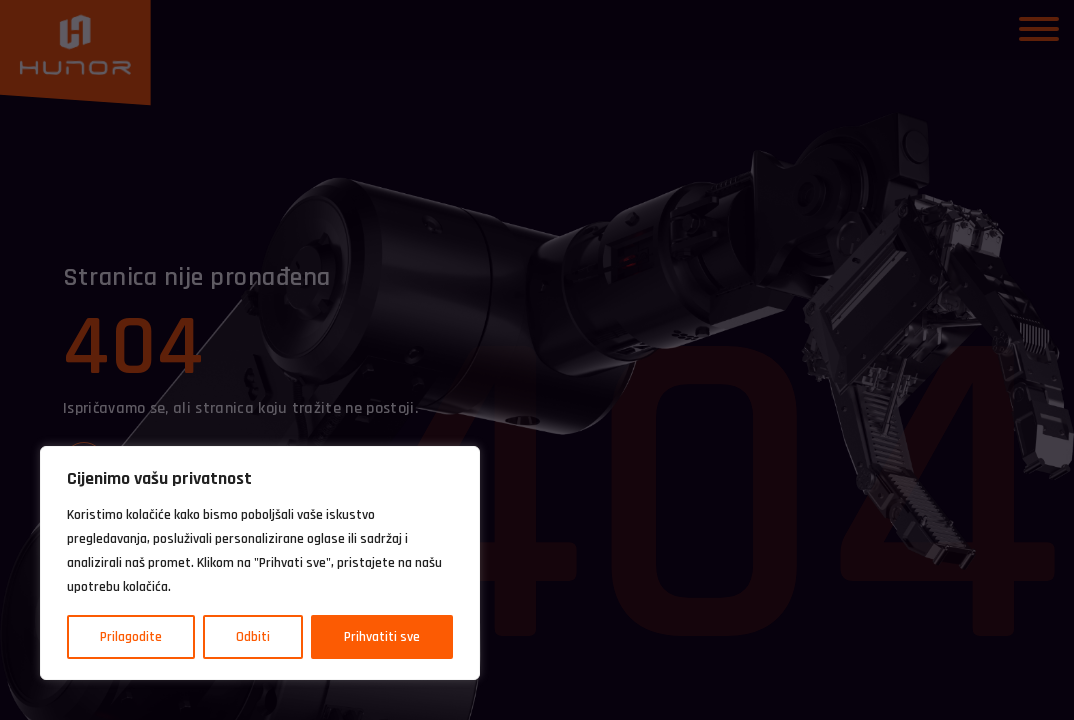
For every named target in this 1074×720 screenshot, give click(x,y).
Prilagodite (131, 637)
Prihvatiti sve (382, 637)
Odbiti (253, 637)
